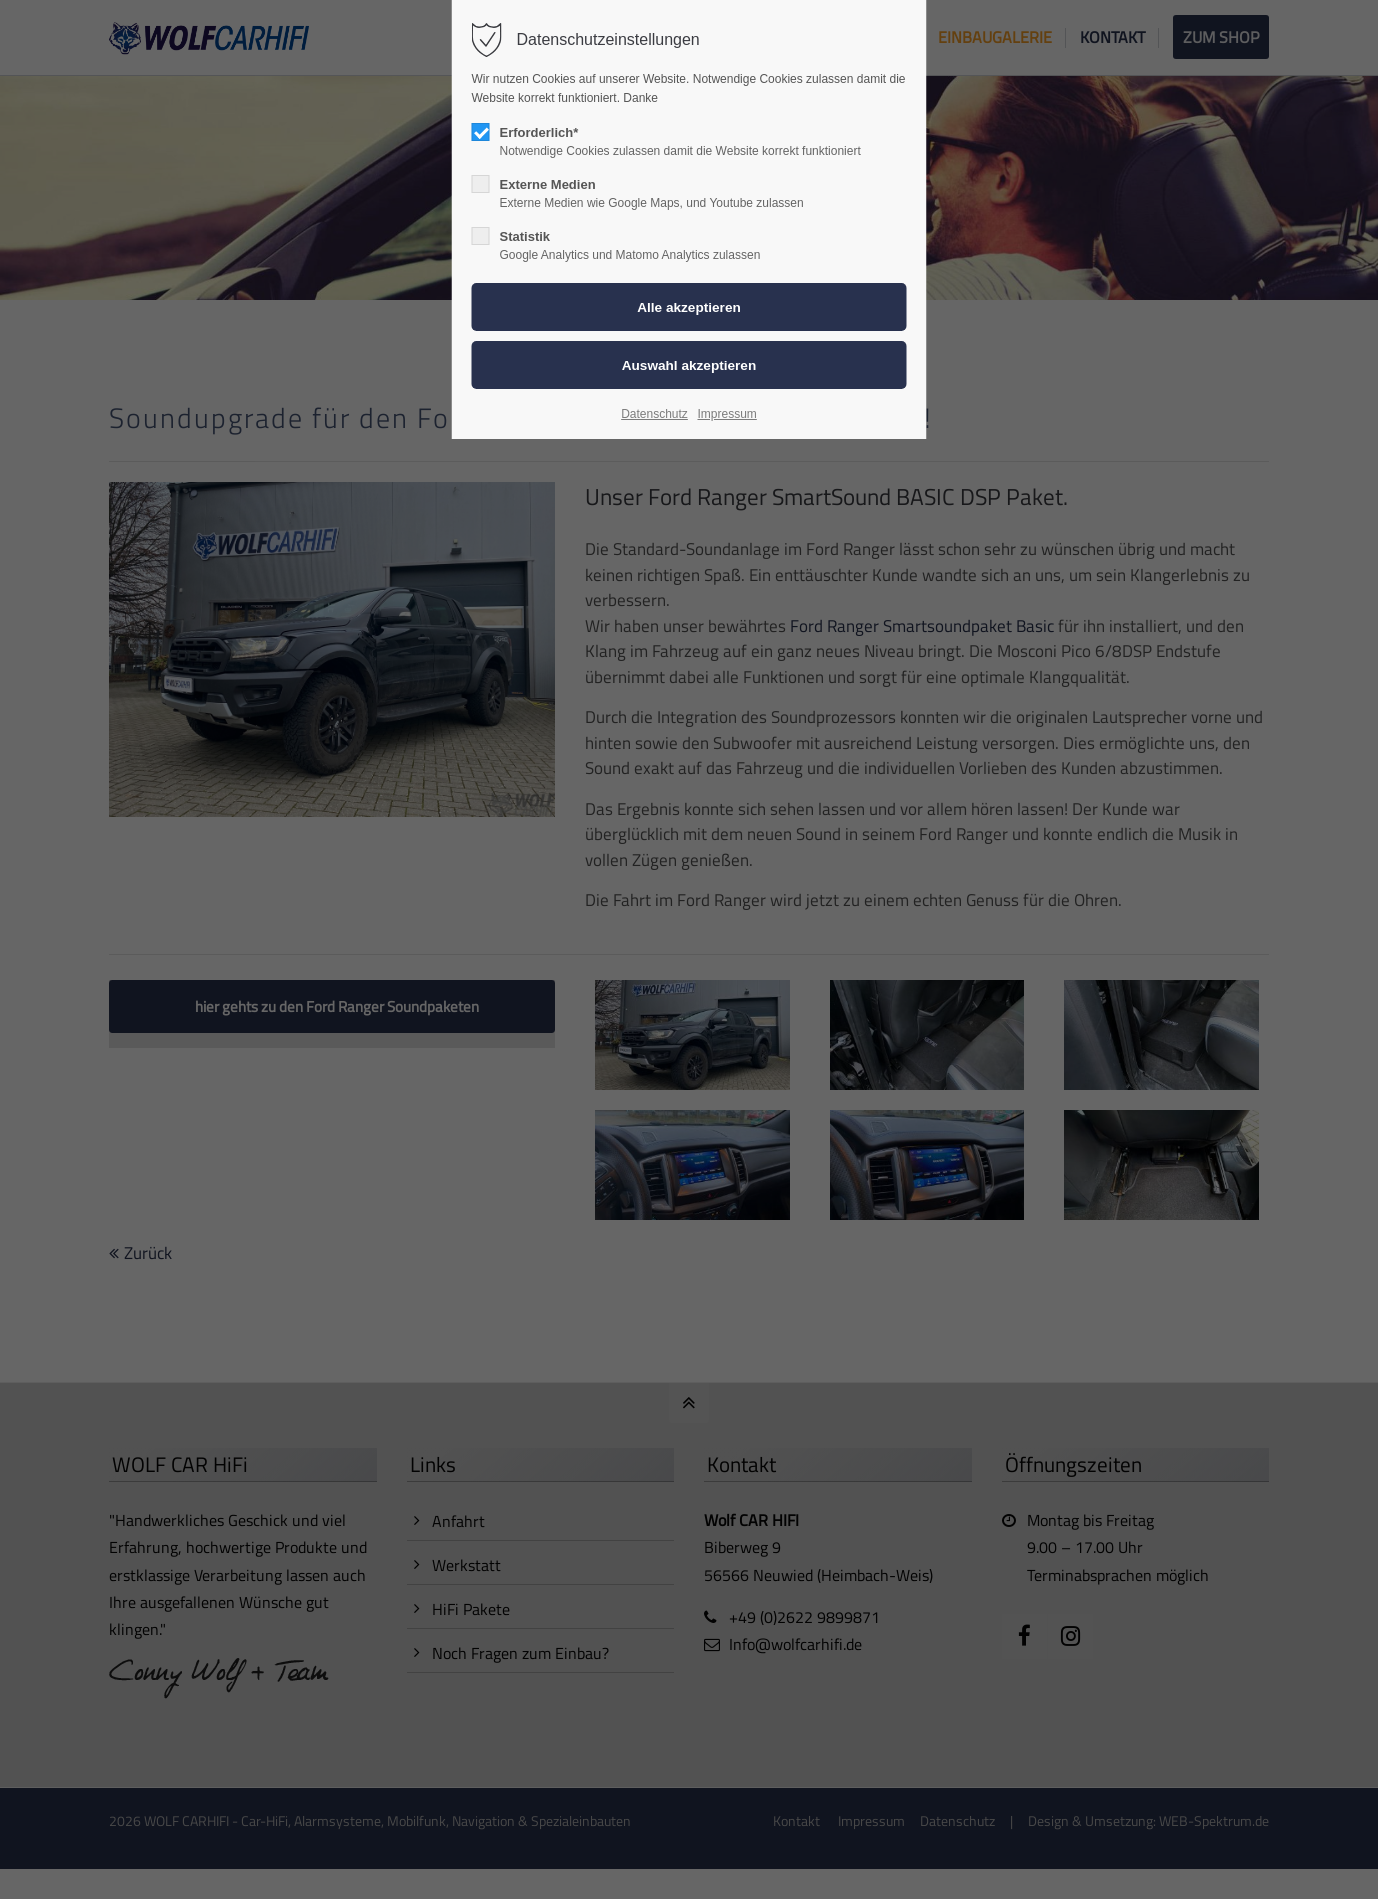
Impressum (726, 414)
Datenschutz (654, 414)
